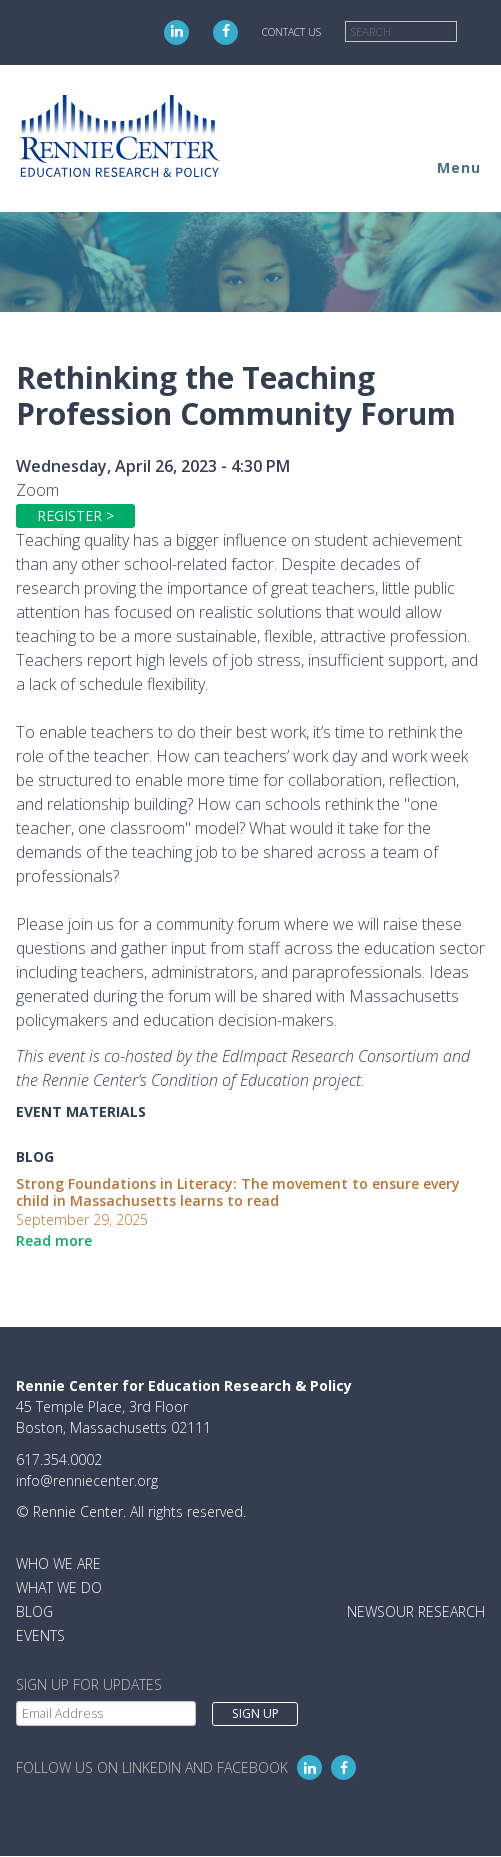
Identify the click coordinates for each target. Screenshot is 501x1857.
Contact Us (291, 32)
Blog (34, 1611)
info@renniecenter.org (87, 1480)
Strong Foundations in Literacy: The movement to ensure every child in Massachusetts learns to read (238, 1192)
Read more (54, 1240)
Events (40, 1635)
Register (69, 515)
